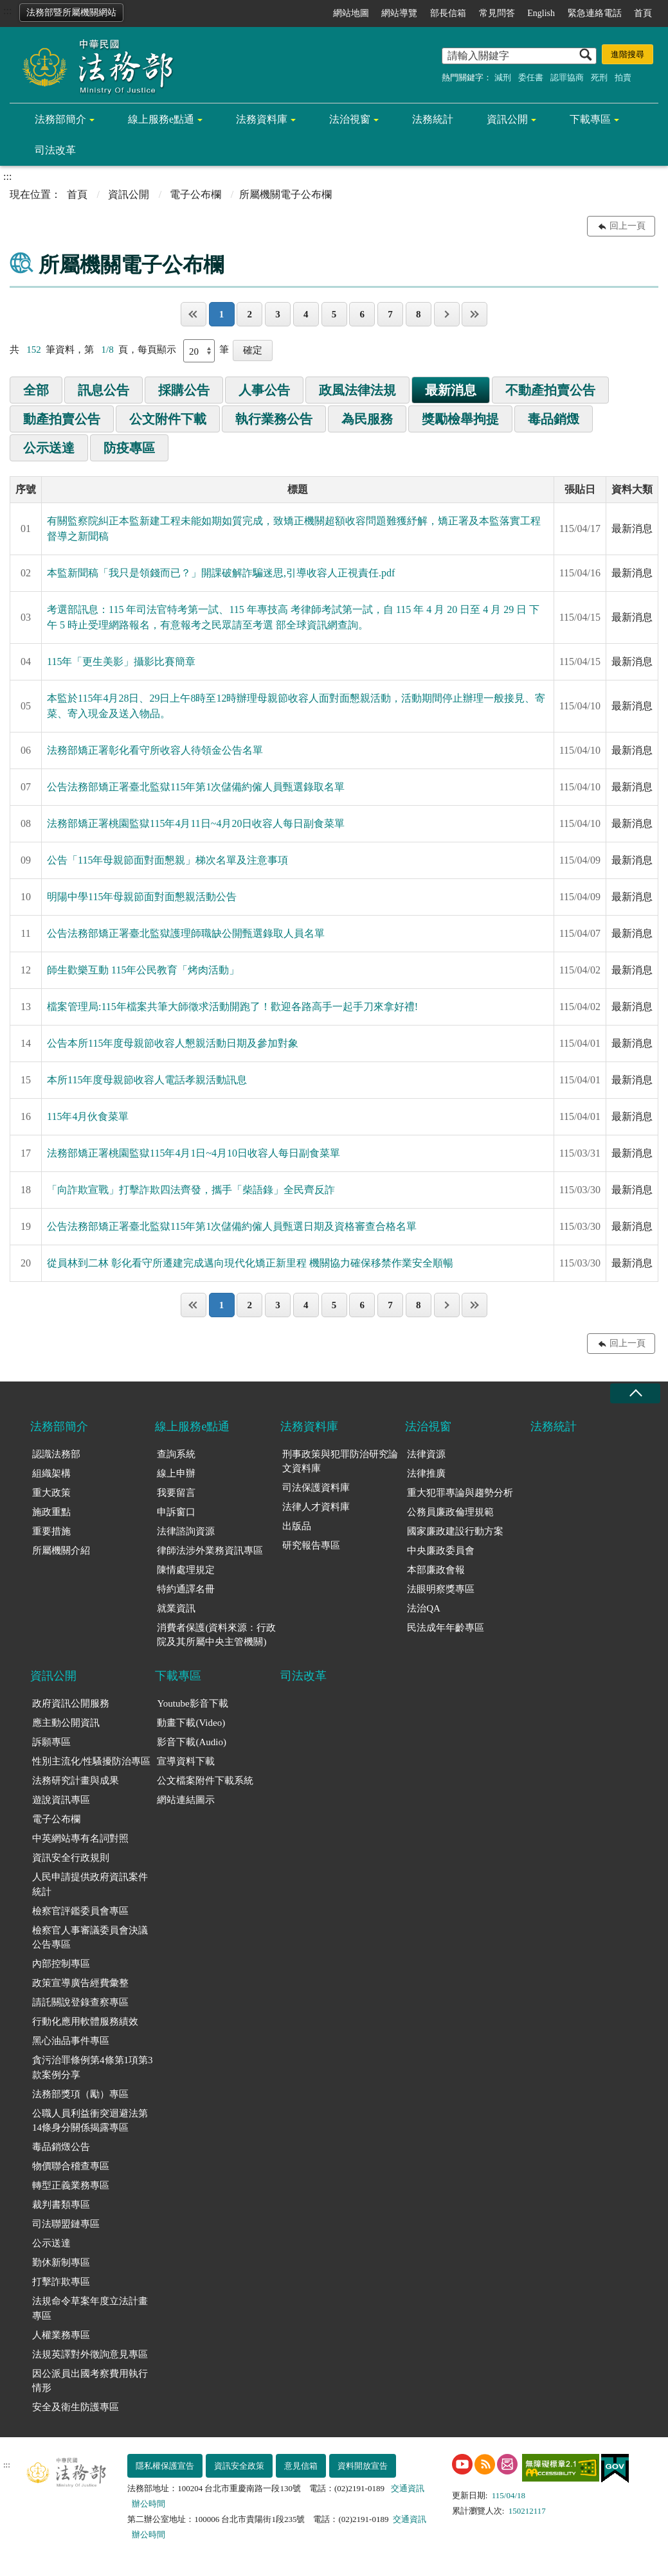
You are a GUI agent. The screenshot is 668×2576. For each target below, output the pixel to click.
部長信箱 (448, 13)
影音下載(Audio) (191, 1742)
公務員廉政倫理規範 (450, 1512)
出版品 (296, 1526)
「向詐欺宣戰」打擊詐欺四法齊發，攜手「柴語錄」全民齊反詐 (191, 1189)
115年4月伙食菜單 (88, 1116)
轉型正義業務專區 (70, 2185)
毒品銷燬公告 (61, 2147)
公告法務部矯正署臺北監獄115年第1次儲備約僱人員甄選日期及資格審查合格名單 (232, 1226)
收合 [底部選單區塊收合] (635, 1393)
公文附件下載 (167, 419)
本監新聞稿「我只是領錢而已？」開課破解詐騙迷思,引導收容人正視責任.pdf (221, 572)
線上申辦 (176, 1473)
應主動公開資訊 (66, 1723)
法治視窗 (349, 119)
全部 (36, 390)
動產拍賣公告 (61, 419)
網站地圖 (351, 13)
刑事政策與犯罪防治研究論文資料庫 (340, 1461)
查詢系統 (176, 1454)
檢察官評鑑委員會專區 (80, 1911)
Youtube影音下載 (192, 1703)
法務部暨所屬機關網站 (71, 12)
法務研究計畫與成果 (75, 1780)
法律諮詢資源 (186, 1531)
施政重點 (51, 1512)
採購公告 (184, 390)
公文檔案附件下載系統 (205, 1780)
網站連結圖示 (186, 1800)
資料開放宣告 (363, 2466)
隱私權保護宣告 (165, 2466)
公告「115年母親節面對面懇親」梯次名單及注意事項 (167, 860)
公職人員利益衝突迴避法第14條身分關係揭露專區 (90, 2120)
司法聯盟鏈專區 (66, 2224)
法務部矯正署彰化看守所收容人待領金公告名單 (155, 750)
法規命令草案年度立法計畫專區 (90, 2308)
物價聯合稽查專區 (70, 2166)
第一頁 (193, 314)
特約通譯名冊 (186, 1589)
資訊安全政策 (239, 2466)
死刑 (599, 77)
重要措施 (51, 1531)
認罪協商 (567, 77)
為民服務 (367, 419)
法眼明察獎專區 (440, 1589)
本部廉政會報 (436, 1570)
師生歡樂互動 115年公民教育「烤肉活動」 (143, 969)
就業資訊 (176, 1608)
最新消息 (450, 390)
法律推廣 (426, 1473)
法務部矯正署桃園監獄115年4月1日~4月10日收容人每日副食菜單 (193, 1153)
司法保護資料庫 (316, 1487)
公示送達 (49, 448)
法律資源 (426, 1454)
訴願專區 (51, 1742)
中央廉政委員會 (440, 1550)
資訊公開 (507, 119)
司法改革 (55, 150)
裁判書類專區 (61, 2204)
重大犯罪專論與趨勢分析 (460, 1493)
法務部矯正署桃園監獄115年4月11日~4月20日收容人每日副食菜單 (196, 823)
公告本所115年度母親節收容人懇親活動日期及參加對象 (172, 1043)
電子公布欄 (195, 194)
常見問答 (497, 13)
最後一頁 (474, 314)
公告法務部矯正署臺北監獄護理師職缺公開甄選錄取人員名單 (186, 933)
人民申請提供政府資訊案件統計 (90, 1884)
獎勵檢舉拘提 (460, 419)
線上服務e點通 (161, 119)
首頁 (643, 13)
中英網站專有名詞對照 (80, 1838)
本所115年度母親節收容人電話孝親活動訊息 (147, 1079)
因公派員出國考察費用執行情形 (90, 2381)
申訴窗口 (176, 1512)
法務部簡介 (60, 119)
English (541, 13)
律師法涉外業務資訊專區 (210, 1550)
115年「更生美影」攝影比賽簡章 (121, 661)
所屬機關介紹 (61, 1550)
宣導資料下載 (186, 1761)
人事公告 (264, 390)
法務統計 (432, 119)
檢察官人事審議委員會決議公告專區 (90, 1937)
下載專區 (590, 119)
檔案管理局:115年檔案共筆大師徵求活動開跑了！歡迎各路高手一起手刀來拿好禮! (232, 1006)
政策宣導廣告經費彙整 (80, 1983)
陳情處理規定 (186, 1570)
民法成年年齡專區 (445, 1627)
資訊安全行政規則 (70, 1857)
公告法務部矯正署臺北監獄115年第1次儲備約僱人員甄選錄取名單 (196, 786)
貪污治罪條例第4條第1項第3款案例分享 (92, 2067)
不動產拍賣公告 (550, 390)
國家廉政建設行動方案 (455, 1531)
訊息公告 (103, 390)
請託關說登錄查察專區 (80, 2002)
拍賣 (623, 77)
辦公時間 (148, 2504)
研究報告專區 (311, 1545)
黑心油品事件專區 (70, 2041)
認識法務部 (56, 1454)
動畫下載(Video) (191, 1723)
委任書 (530, 77)
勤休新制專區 (61, 2262)
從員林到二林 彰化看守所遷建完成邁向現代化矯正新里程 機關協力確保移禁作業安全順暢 (250, 1262)
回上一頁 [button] (627, 226)
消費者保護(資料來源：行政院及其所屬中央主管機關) (216, 1635)
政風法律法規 (357, 390)
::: (7, 10)
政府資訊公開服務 (70, 1703)
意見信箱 (301, 2466)
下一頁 (447, 314)
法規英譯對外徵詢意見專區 (90, 2354)
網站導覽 (399, 13)
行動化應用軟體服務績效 (85, 2021)
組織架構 (51, 1473)
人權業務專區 (61, 2335)
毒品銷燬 (553, 419)
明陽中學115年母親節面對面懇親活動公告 (142, 896)
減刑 (502, 77)
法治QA (423, 1608)
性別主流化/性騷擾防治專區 (91, 1761)
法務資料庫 (261, 119)
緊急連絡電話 (595, 13)
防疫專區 (129, 448)
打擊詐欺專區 (61, 2282)
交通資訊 (407, 2488)
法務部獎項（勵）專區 (80, 2094)
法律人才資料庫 (316, 1507)
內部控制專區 (61, 1964)
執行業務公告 (273, 419)
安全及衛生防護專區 (75, 2407)
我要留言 (176, 1493)
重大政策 (51, 1493)
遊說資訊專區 (61, 1800)
